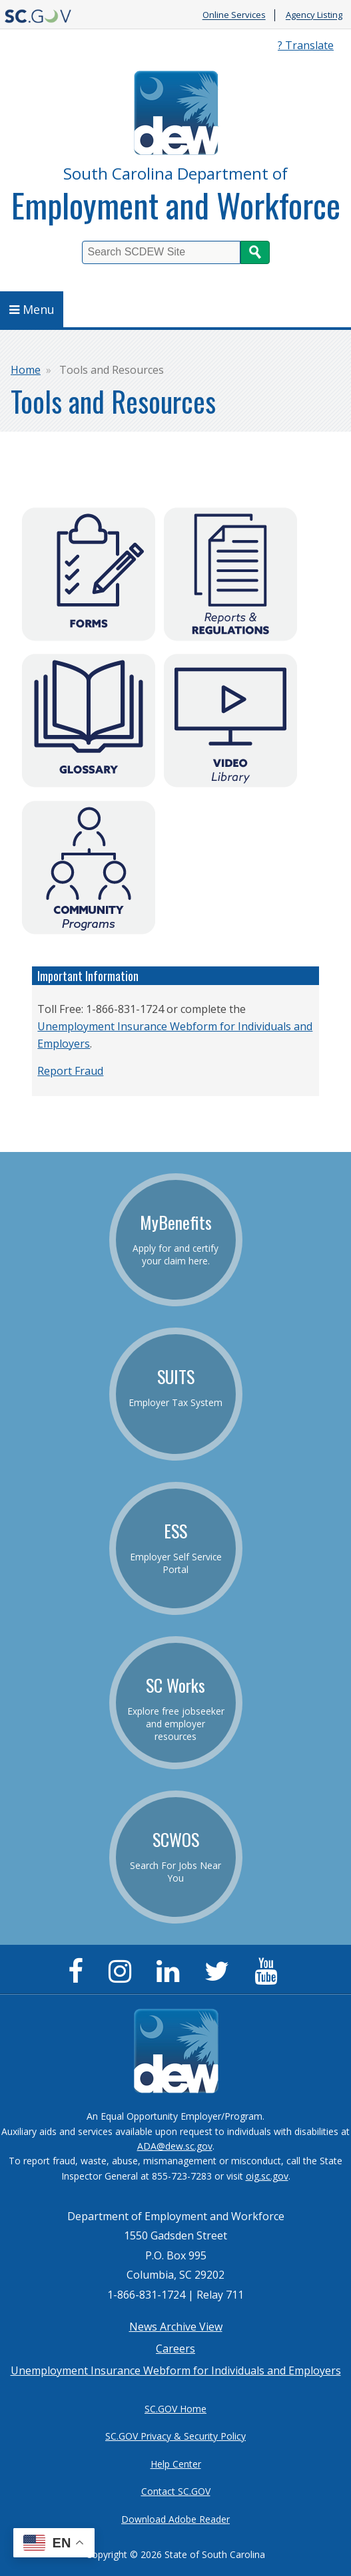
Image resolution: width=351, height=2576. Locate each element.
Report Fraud (70, 1071)
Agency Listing (314, 15)
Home (26, 369)
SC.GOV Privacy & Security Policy (175, 2436)
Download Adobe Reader (175, 2519)
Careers (175, 2348)
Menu (32, 309)
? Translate (306, 45)
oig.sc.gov (267, 2176)
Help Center (176, 2464)
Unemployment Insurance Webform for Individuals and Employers (176, 2370)
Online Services (234, 15)
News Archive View (175, 2326)
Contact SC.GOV (175, 2491)
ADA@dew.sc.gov (174, 2146)
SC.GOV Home (175, 2408)
